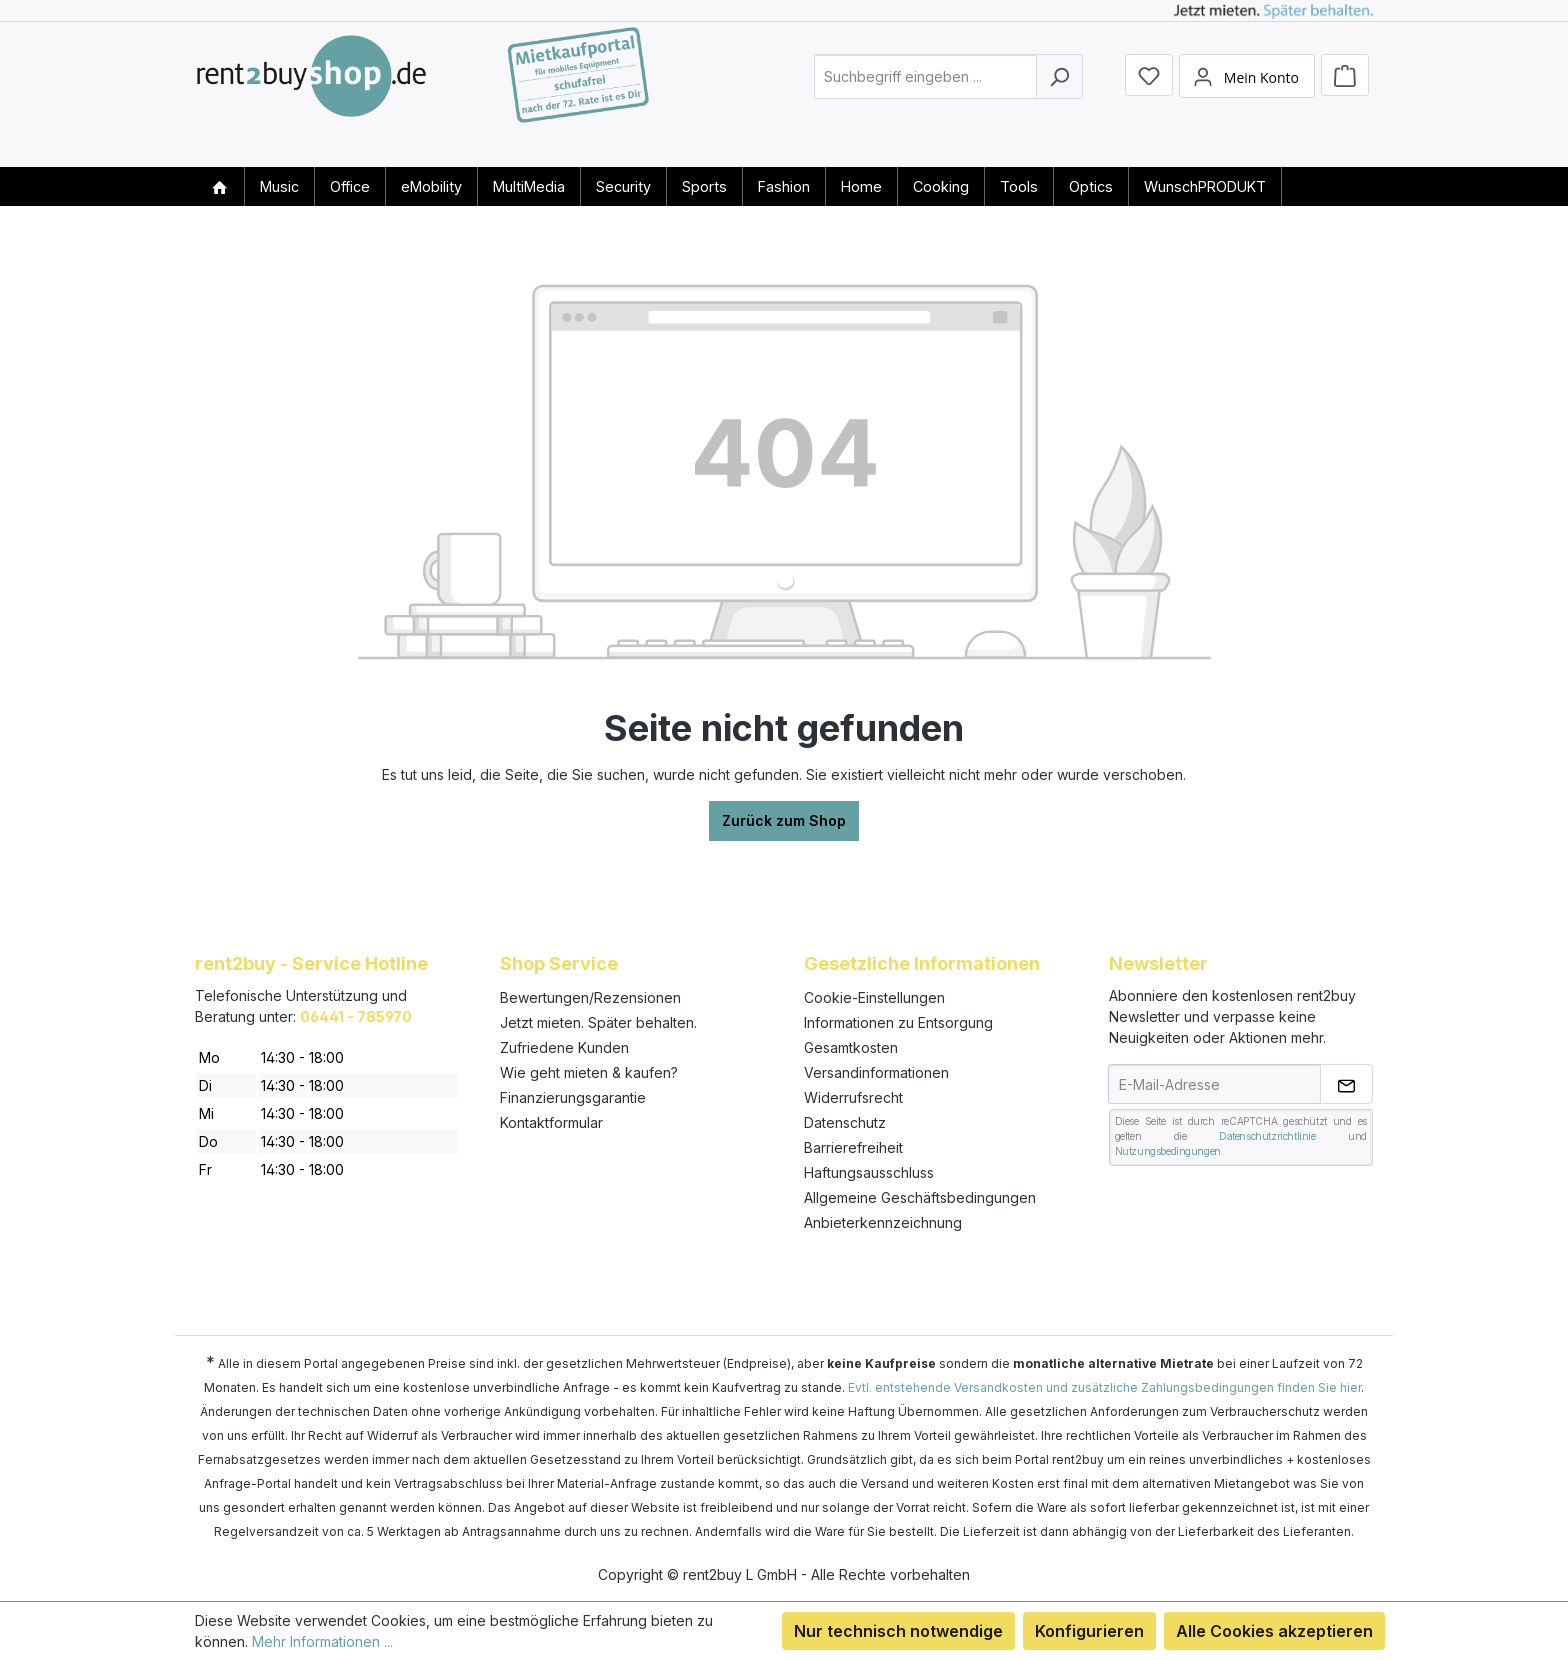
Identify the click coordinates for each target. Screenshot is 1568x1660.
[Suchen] (1059, 93)
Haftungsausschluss (869, 1172)
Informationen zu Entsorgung (898, 1022)
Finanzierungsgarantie (573, 1097)
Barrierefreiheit (853, 1147)
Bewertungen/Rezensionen (590, 997)
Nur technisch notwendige (898, 1631)
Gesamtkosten (851, 1047)
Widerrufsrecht (853, 1097)
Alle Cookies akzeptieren (1274, 1631)
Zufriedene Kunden (564, 1047)
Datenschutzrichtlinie (1267, 1136)
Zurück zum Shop (784, 820)
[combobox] (925, 93)
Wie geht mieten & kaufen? (589, 1072)
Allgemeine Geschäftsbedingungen (920, 1197)
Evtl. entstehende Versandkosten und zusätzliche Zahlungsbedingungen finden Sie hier (1104, 1387)
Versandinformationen (876, 1072)
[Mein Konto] (1247, 93)
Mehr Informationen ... (322, 1641)
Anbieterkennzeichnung (883, 1222)
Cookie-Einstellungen (874, 997)
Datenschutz (845, 1122)
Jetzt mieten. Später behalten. (598, 1022)
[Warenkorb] (1345, 92)
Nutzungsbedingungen (1168, 1151)
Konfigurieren (1089, 1631)
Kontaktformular (551, 1122)
